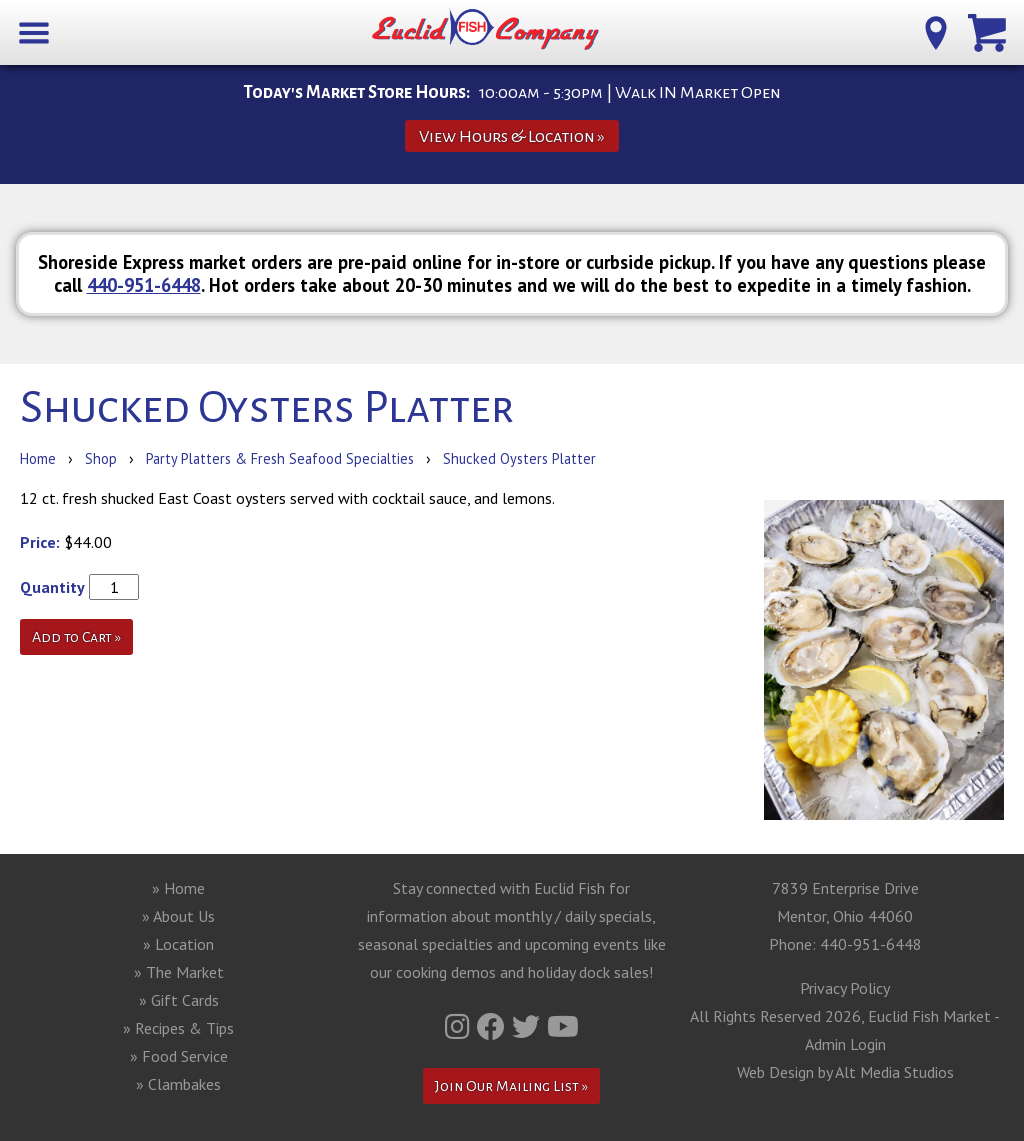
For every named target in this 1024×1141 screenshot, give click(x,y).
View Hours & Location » (512, 136)
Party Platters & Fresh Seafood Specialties (280, 458)
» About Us (178, 916)
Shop (101, 458)
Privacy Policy (845, 988)
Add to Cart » (76, 637)
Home (38, 458)
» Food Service (179, 1056)
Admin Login (845, 1044)
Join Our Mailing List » (511, 1086)
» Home (178, 888)
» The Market (179, 972)
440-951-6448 (144, 285)
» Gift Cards (179, 1000)
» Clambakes (178, 1084)
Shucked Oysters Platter (519, 458)
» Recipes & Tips (178, 1028)
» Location (178, 944)
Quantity (52, 587)
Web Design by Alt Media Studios (845, 1072)
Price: (40, 542)
